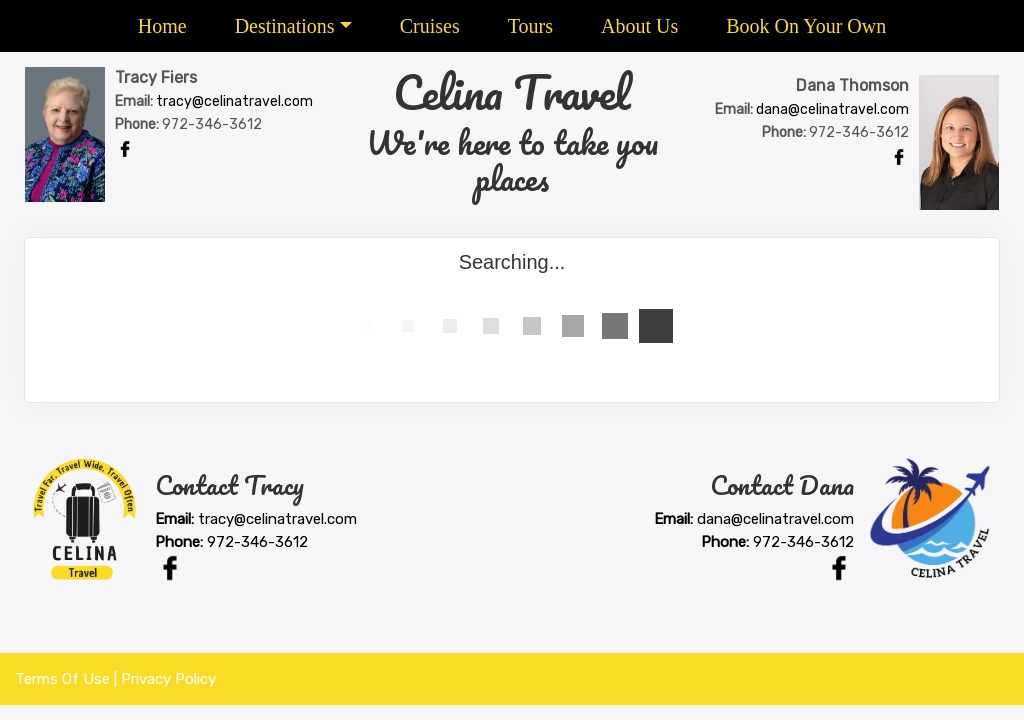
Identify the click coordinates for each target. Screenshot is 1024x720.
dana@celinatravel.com (832, 109)
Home (162, 26)
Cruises (430, 26)
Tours (530, 26)
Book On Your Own (806, 26)
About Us (639, 26)
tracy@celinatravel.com (234, 101)
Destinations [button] (285, 26)
